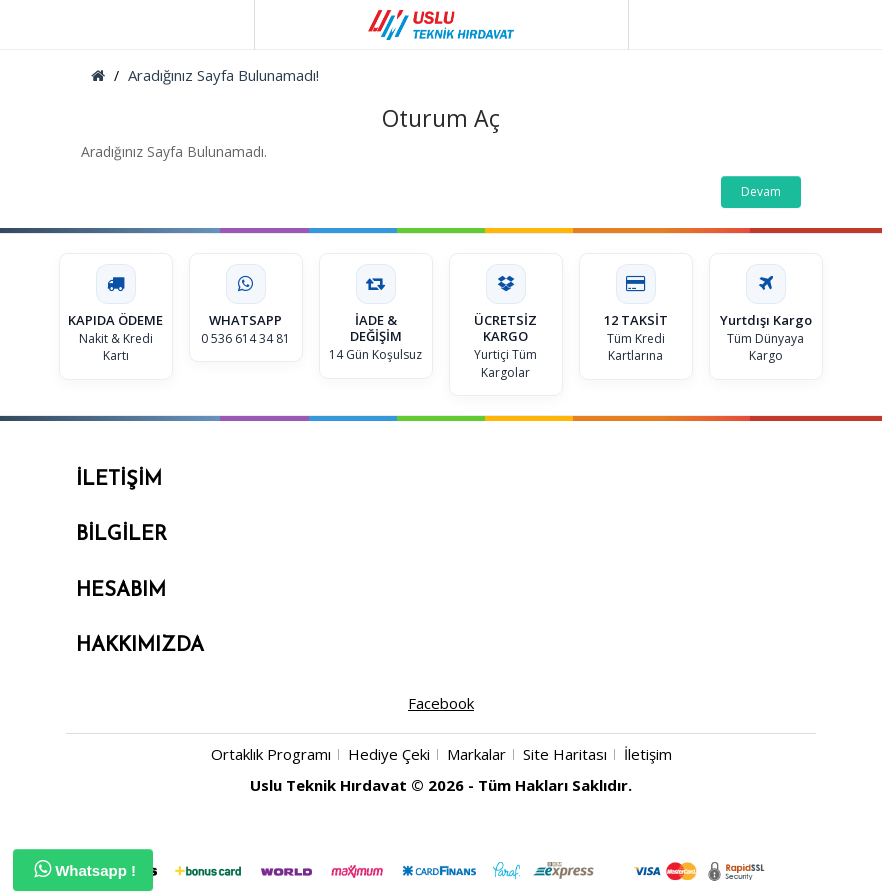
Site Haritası (565, 754)
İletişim (648, 754)
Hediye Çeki (389, 754)
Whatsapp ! (85, 869)
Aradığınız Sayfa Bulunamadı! (223, 75)
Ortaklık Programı (271, 754)
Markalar (476, 754)
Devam (761, 191)
